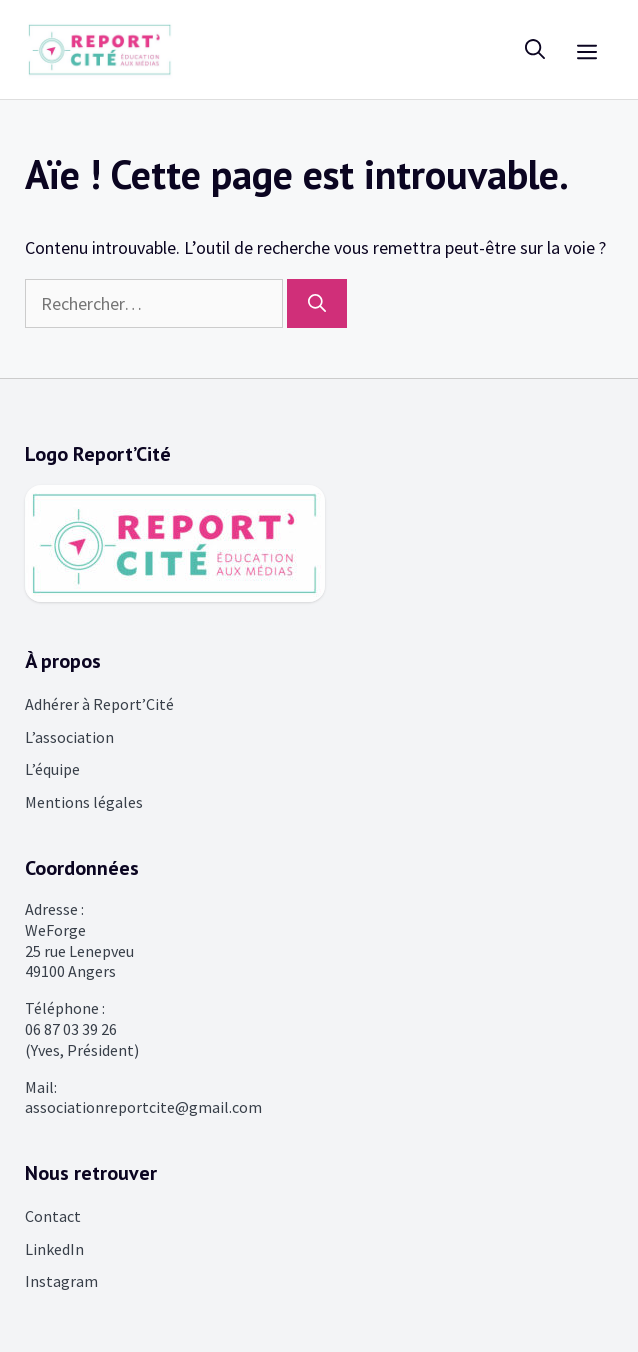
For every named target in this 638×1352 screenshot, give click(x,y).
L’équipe (52, 769)
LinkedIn (54, 1249)
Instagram (61, 1281)
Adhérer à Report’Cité (99, 704)
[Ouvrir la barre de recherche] (535, 49)
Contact (53, 1216)
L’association (69, 737)
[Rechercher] (317, 303)
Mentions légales (84, 802)
